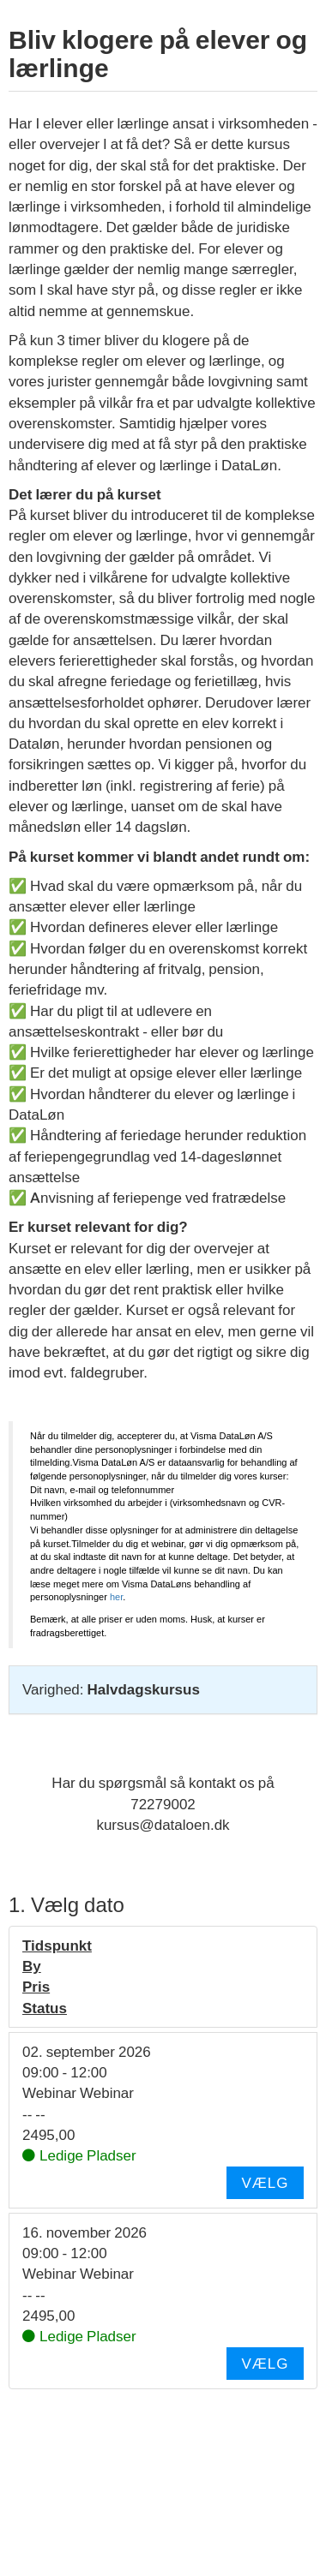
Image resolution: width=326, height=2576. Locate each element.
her (116, 1597)
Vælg (264, 2182)
